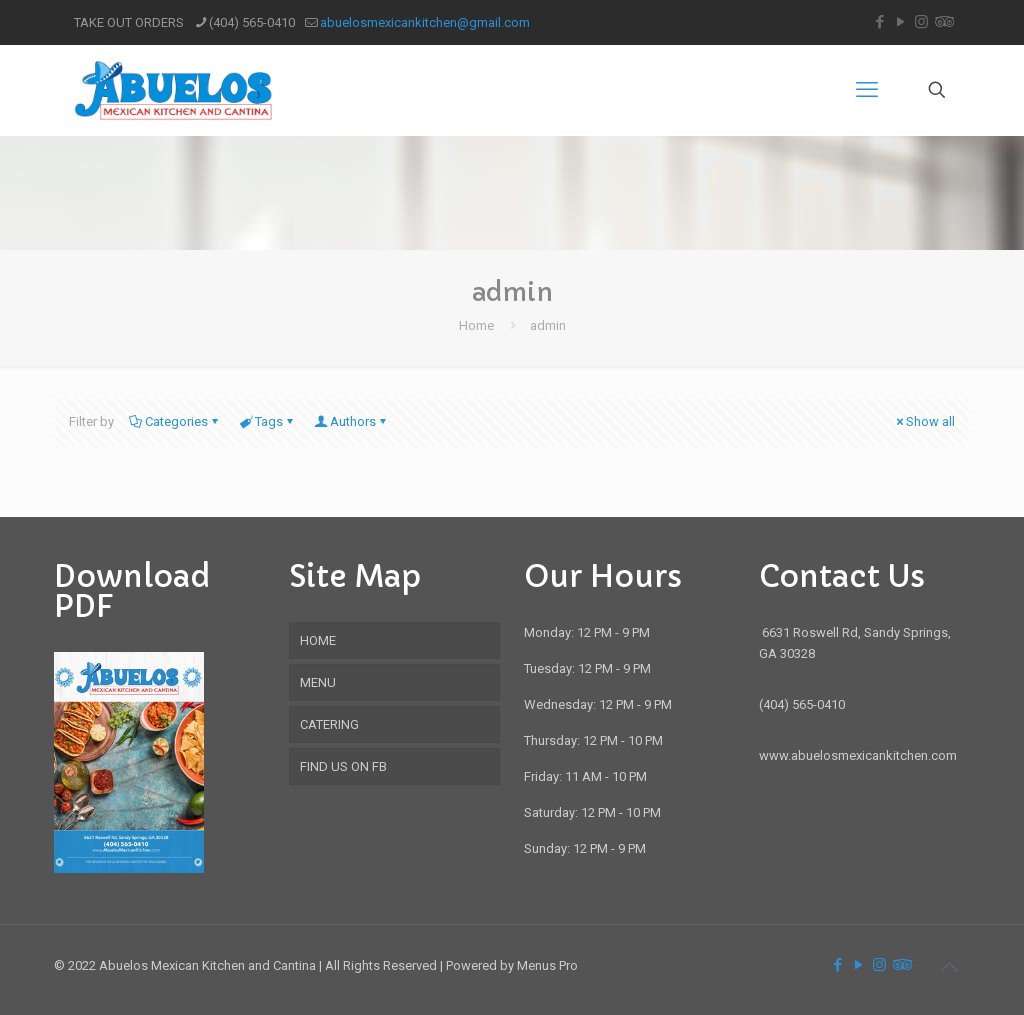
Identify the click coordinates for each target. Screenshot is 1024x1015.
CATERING (329, 724)
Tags (267, 421)
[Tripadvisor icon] (942, 22)
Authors (351, 421)
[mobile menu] (867, 90)
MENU (318, 682)
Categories (175, 421)
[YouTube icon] (900, 22)
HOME (318, 640)
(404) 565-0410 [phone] (252, 22)
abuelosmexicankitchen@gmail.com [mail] (425, 22)
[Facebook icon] (879, 22)
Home (476, 325)
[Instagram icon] (921, 22)
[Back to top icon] (949, 967)
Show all (924, 421)
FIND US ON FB (343, 766)
